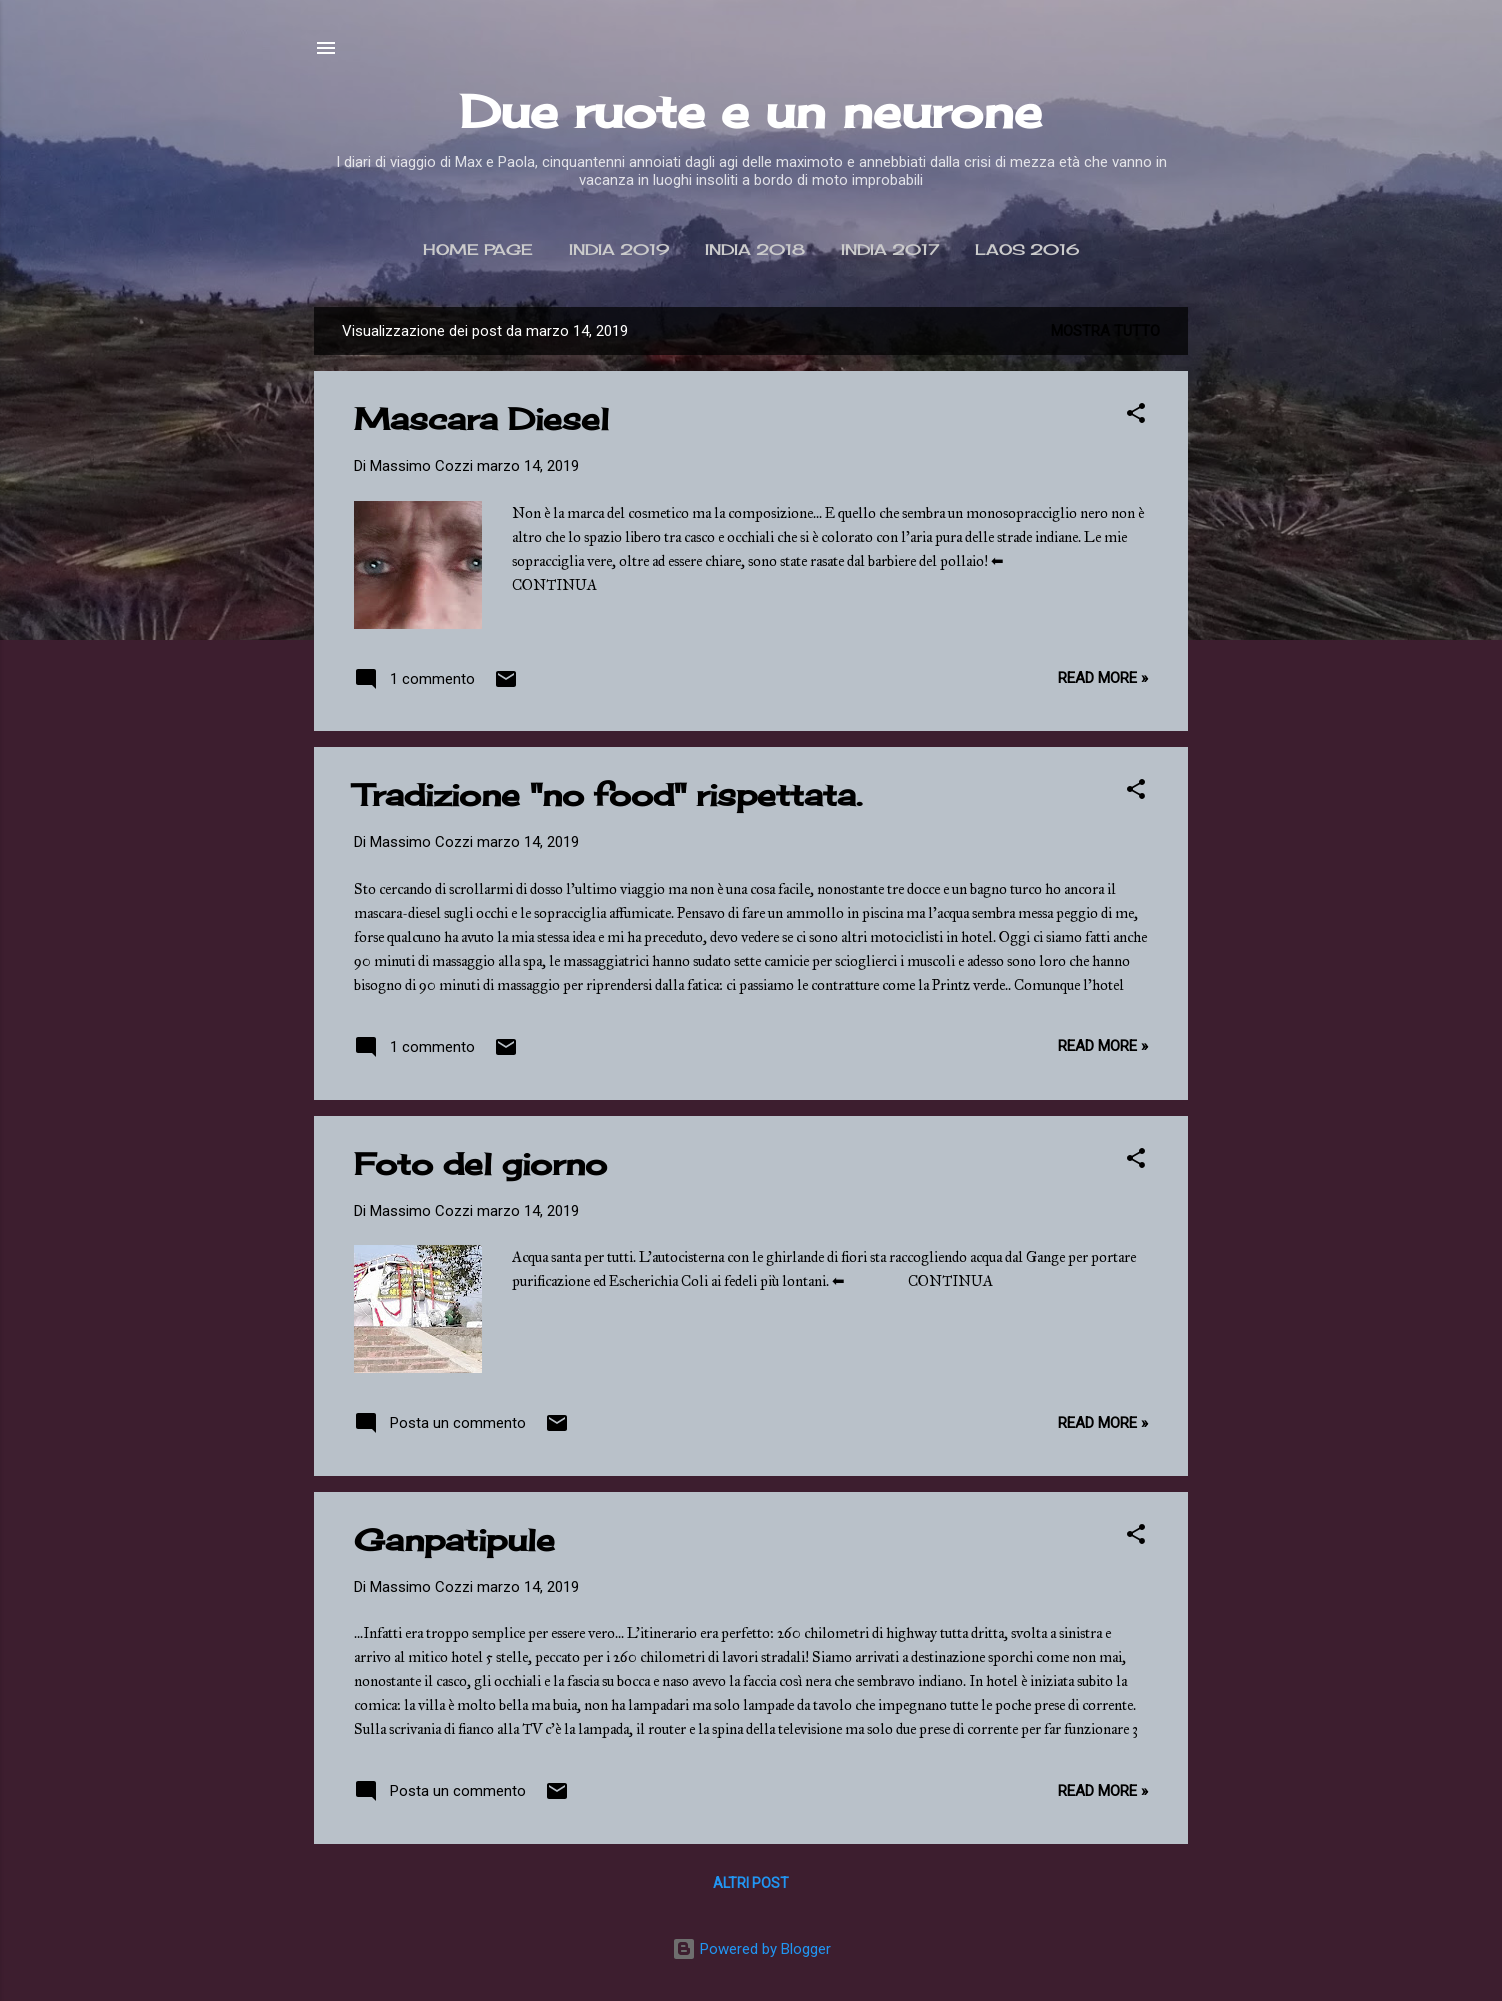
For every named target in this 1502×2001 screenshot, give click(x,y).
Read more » (1103, 678)
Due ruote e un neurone (751, 111)
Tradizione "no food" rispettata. (608, 795)
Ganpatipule (454, 1540)
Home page (478, 249)
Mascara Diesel (481, 419)
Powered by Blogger (751, 1949)
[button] (1136, 416)
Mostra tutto (1105, 331)
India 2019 (619, 249)
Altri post (751, 1883)
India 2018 (755, 249)
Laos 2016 (1027, 249)
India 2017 (890, 249)
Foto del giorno (480, 1164)
